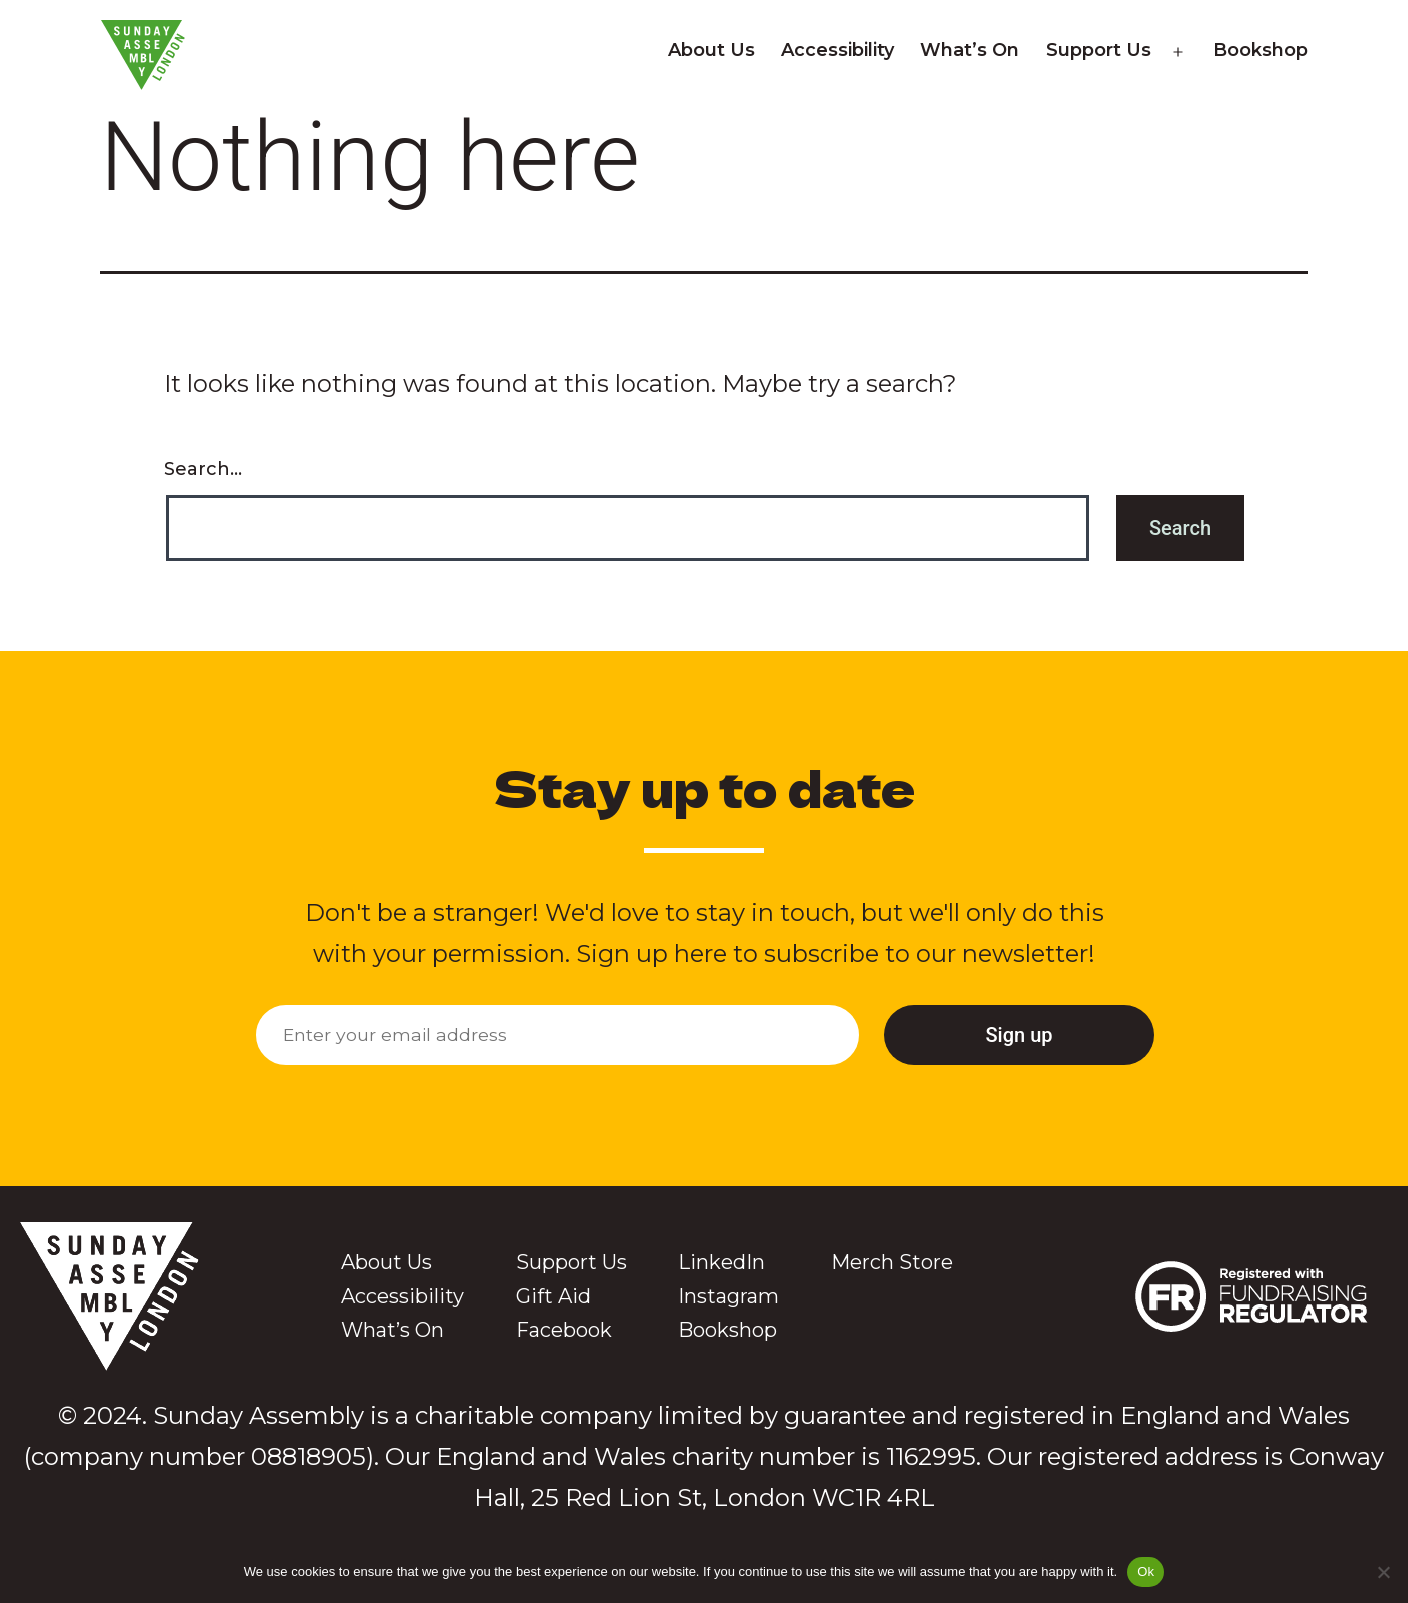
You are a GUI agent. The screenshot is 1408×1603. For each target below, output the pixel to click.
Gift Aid (553, 1296)
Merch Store (892, 1262)
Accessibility (837, 50)
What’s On (969, 50)
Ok (1145, 1571)
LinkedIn (721, 1262)
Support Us (1098, 50)
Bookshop (1260, 50)
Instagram (728, 1296)
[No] (1383, 1572)
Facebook (564, 1330)
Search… (203, 469)
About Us (711, 50)
